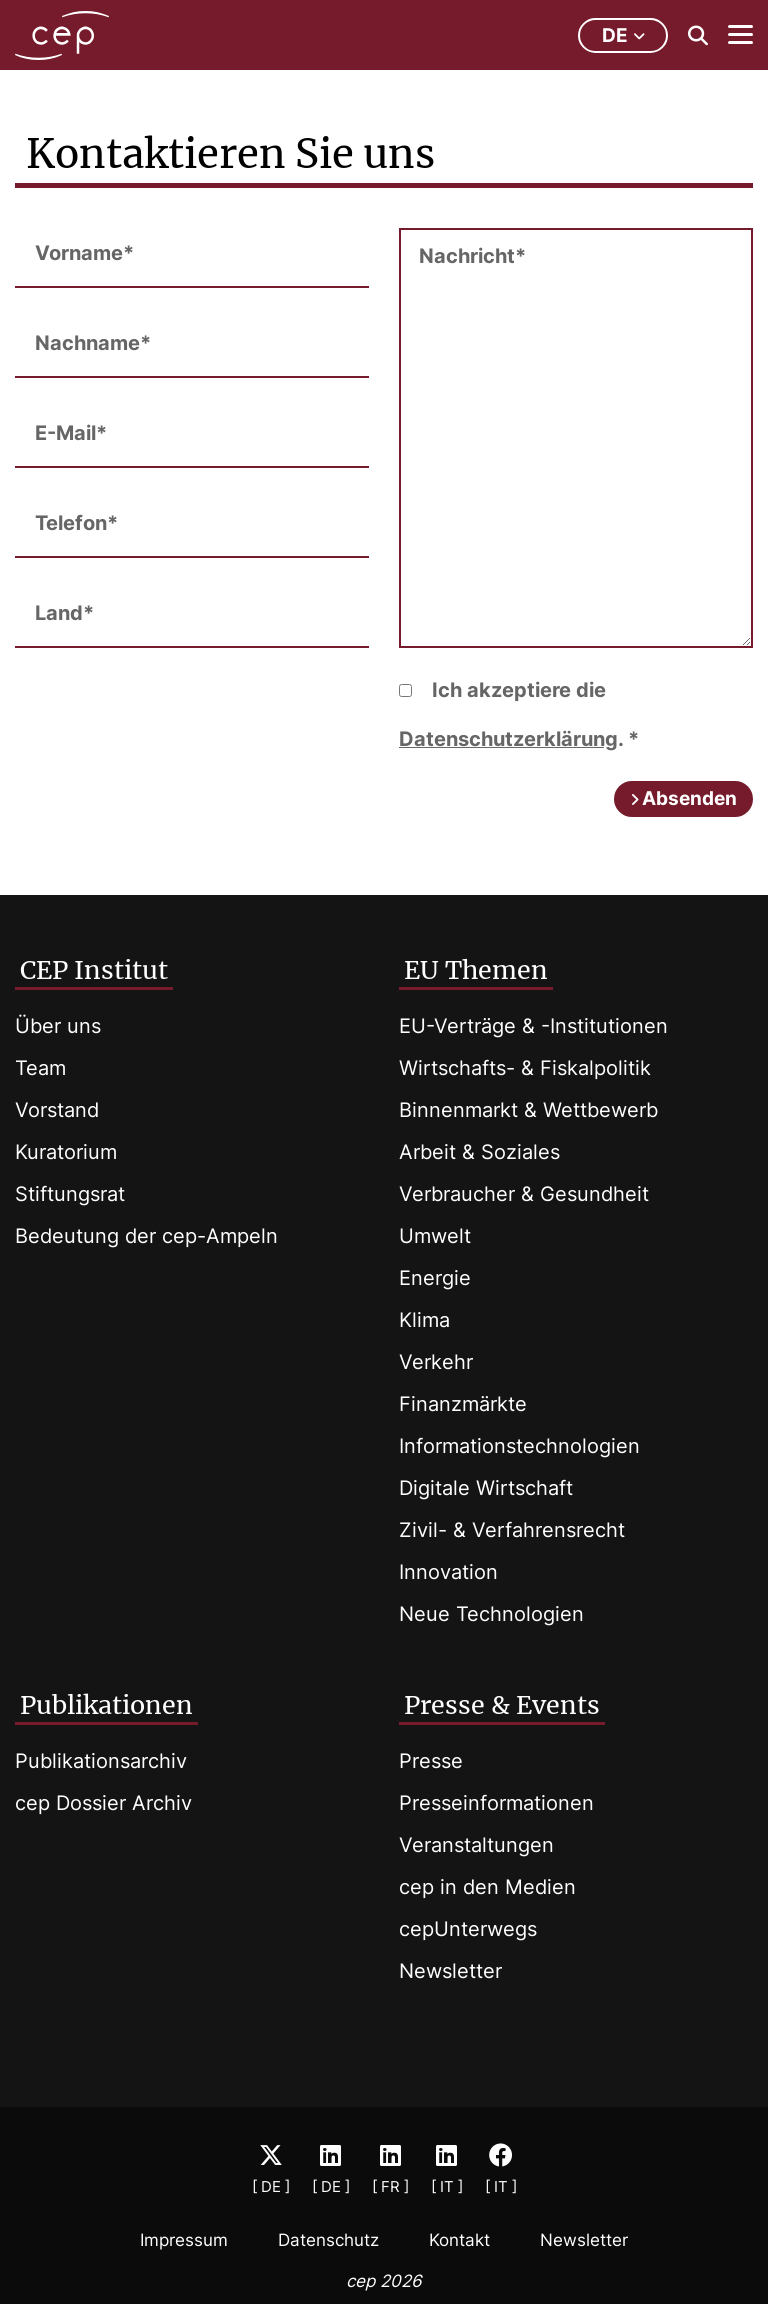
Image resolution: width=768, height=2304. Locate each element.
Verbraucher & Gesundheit (524, 1194)
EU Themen (476, 970)
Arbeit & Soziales (479, 1152)
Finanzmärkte (463, 1404)
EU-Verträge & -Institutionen (533, 1026)
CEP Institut (94, 970)
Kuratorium (66, 1152)
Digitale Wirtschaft (486, 1488)
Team (40, 1068)
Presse (431, 1761)
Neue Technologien (491, 1614)
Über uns (58, 1026)
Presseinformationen (496, 1803)
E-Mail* (71, 433)
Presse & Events (502, 1705)
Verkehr (436, 1362)
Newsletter (450, 1971)
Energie (435, 1278)
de (623, 35)
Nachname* (93, 343)
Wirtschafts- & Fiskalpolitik (525, 1068)
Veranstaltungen (476, 1845)
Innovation (448, 1572)
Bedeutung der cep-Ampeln (146, 1236)
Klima (424, 1320)
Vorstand (57, 1110)
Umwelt (435, 1236)
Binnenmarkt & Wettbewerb (528, 1110)
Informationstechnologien (519, 1446)
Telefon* (76, 523)
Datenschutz (328, 2240)
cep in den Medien (487, 1887)
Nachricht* (472, 256)
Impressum (184, 2240)
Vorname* (84, 253)
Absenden (689, 798)
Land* (64, 613)
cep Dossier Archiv (103, 1803)
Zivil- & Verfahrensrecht (512, 1530)
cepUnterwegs (468, 1929)
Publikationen (106, 1705)
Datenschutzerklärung (508, 739)
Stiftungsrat (70, 1194)
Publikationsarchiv (101, 1761)
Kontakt (459, 2240)
